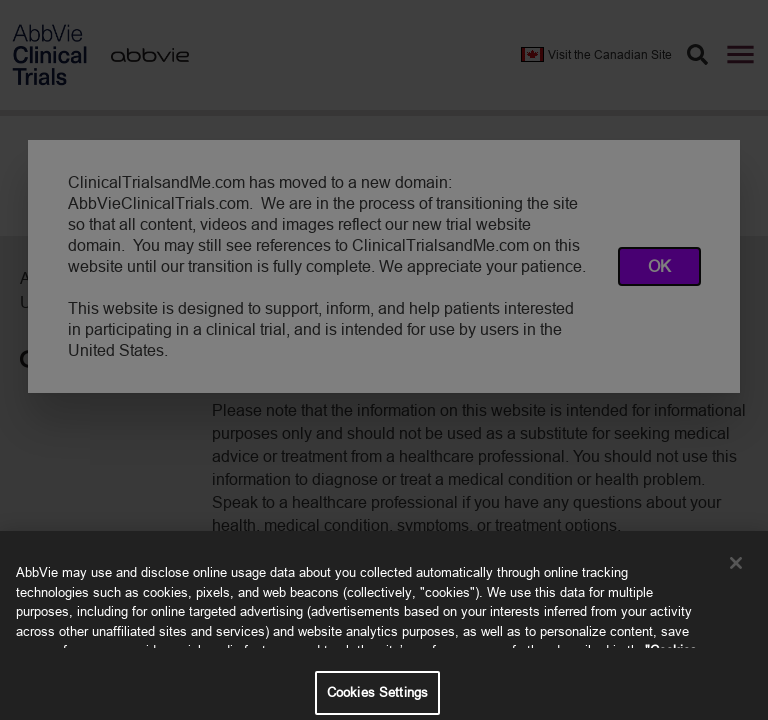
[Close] (736, 571)
